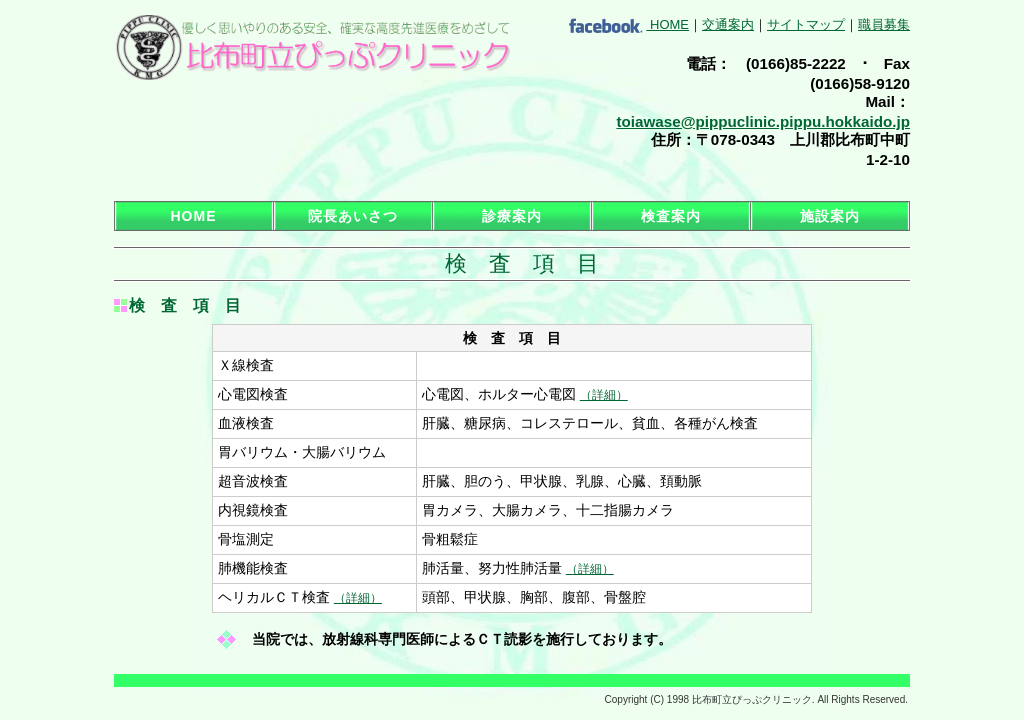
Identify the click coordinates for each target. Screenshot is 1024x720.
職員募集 (884, 24)
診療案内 (512, 216)
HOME (669, 24)
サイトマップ (806, 24)
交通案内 (728, 24)
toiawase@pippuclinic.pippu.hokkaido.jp (763, 121)
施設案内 (830, 216)
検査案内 (671, 216)
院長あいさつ (353, 216)
